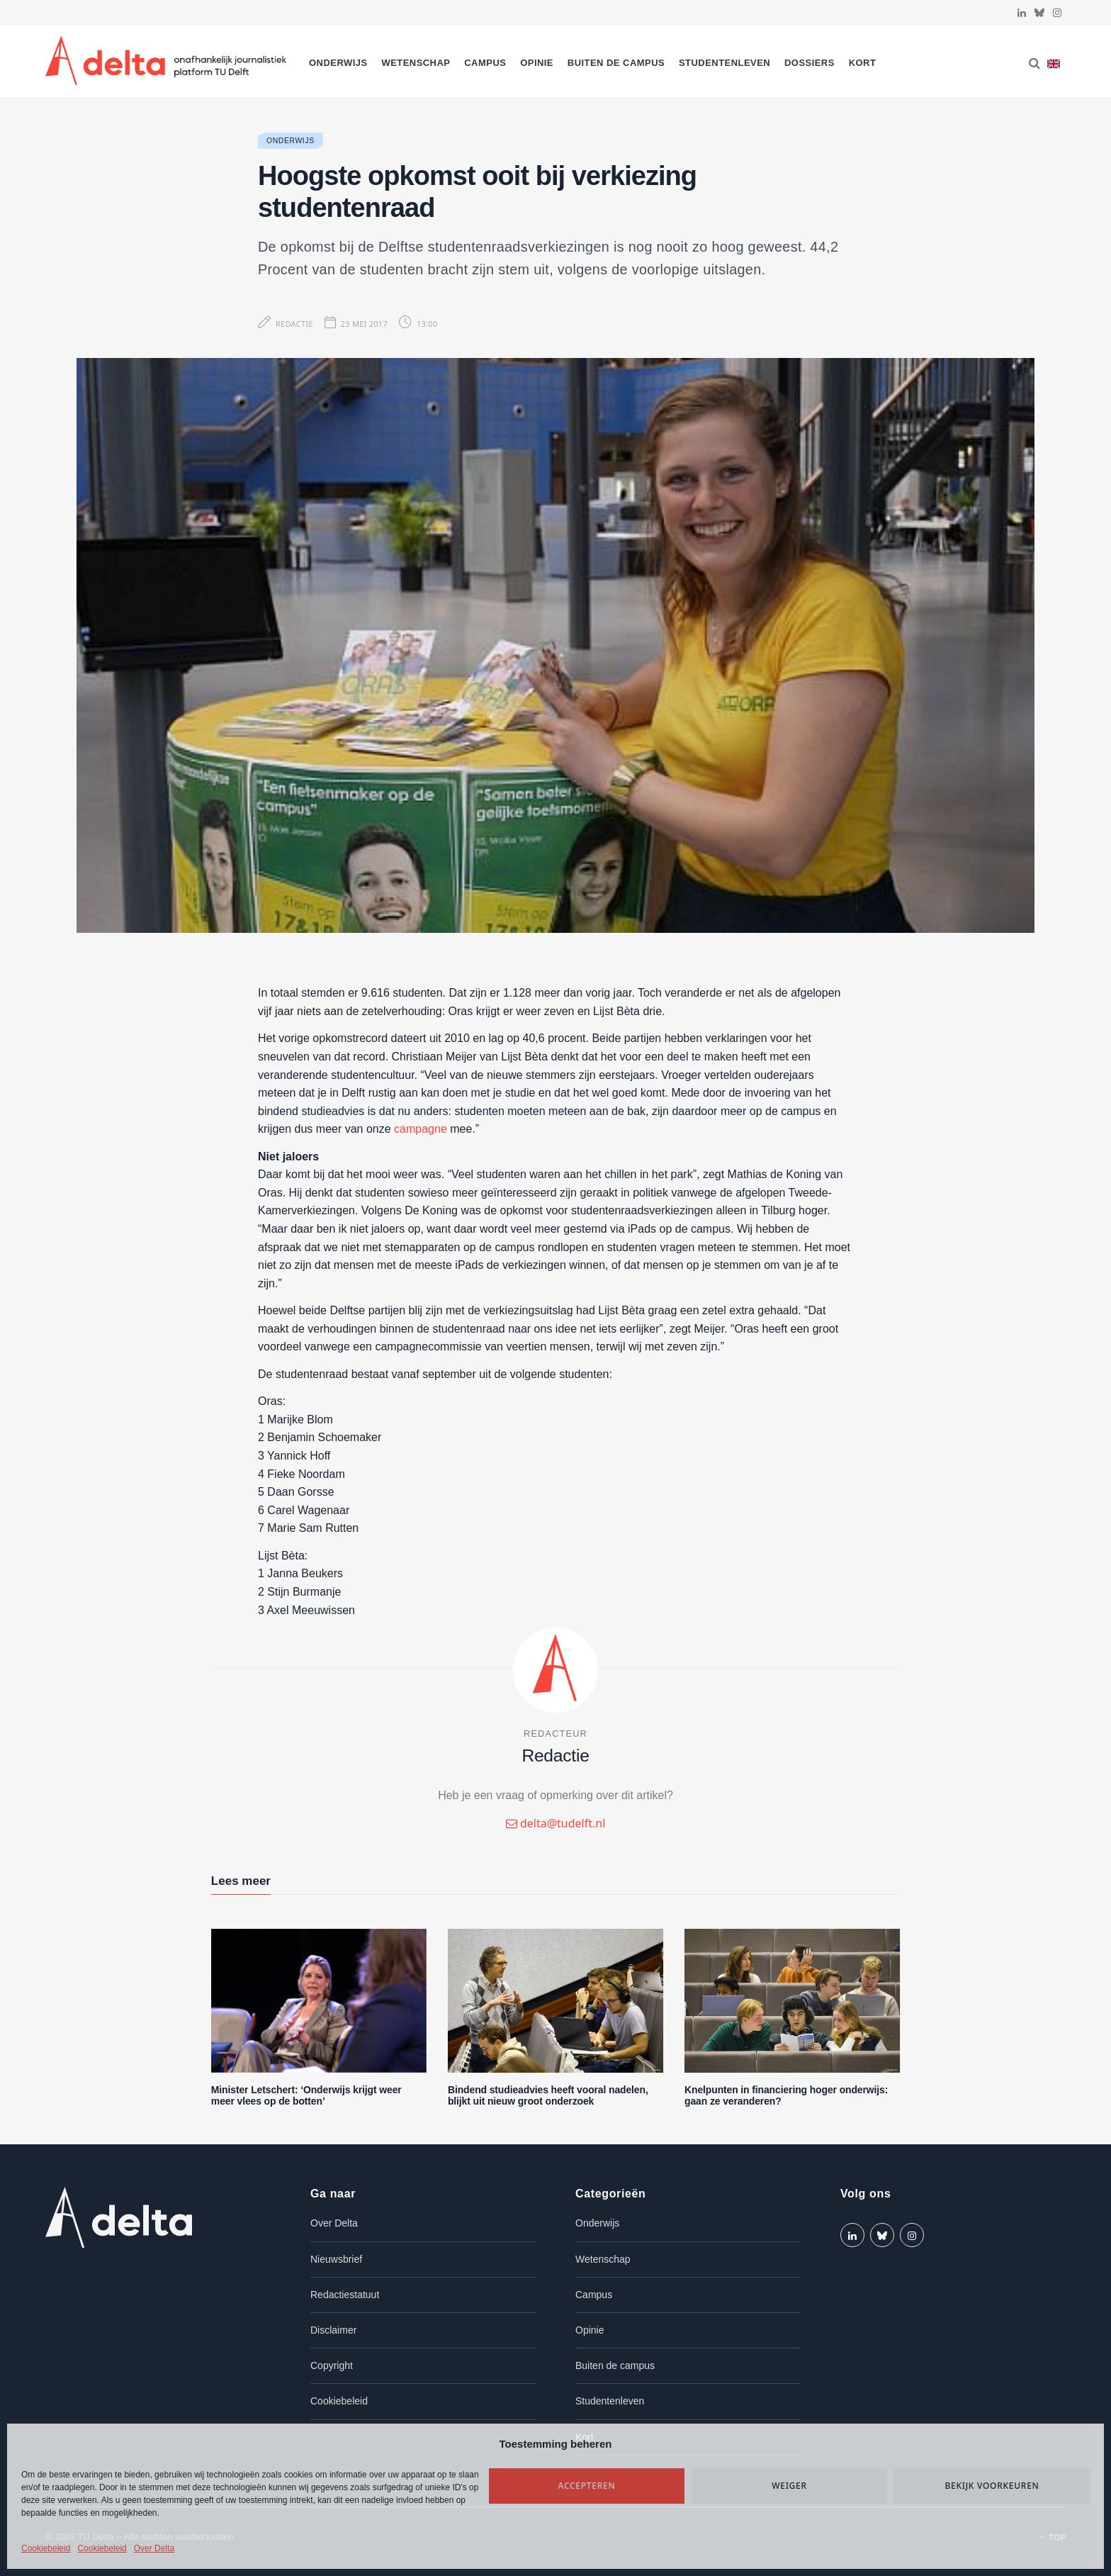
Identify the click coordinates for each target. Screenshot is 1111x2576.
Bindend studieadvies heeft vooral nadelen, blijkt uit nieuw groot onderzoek (548, 2095)
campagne (420, 1129)
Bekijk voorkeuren (991, 2486)
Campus (485, 62)
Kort (862, 62)
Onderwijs (338, 62)
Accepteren (587, 2486)
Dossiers (809, 62)
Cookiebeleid (45, 2548)
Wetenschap (415, 62)
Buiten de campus (616, 62)
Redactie (294, 323)
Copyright (331, 2365)
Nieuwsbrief (336, 2259)
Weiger (789, 2486)
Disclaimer (333, 2330)
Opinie (536, 62)
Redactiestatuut (344, 2294)
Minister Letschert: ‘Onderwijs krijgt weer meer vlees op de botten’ (306, 2095)
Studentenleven (724, 62)
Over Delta (154, 2548)
